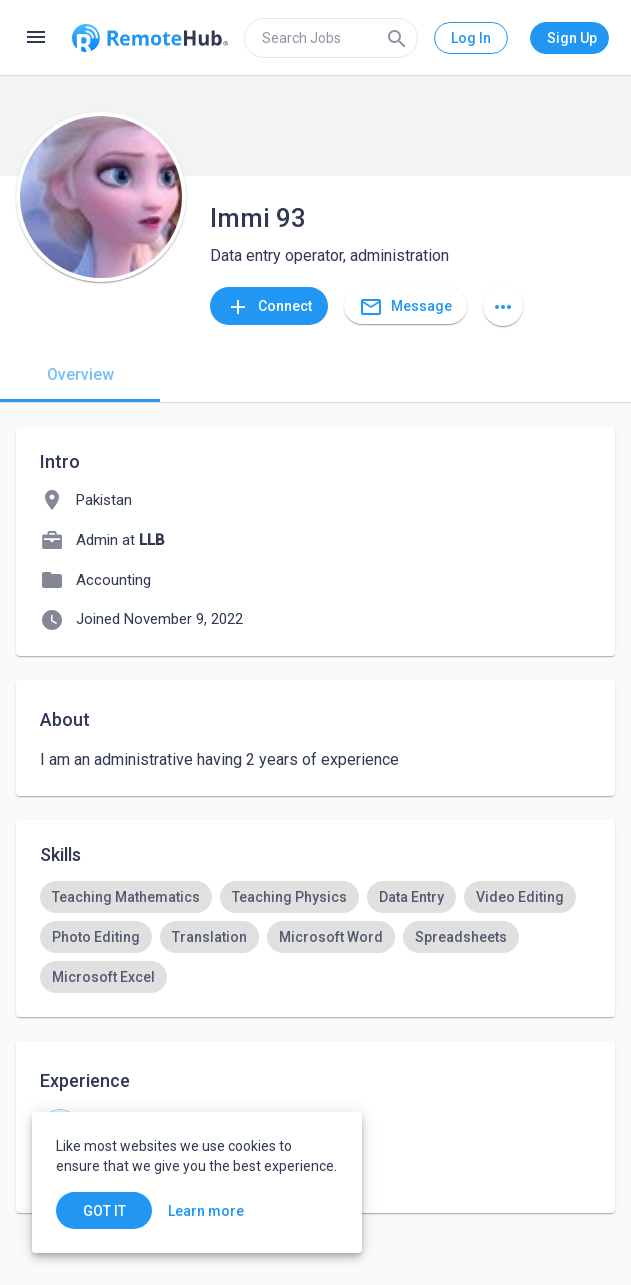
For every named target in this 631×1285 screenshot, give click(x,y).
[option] (126, 897)
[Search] (397, 38)
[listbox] (315, 937)
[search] (331, 38)
